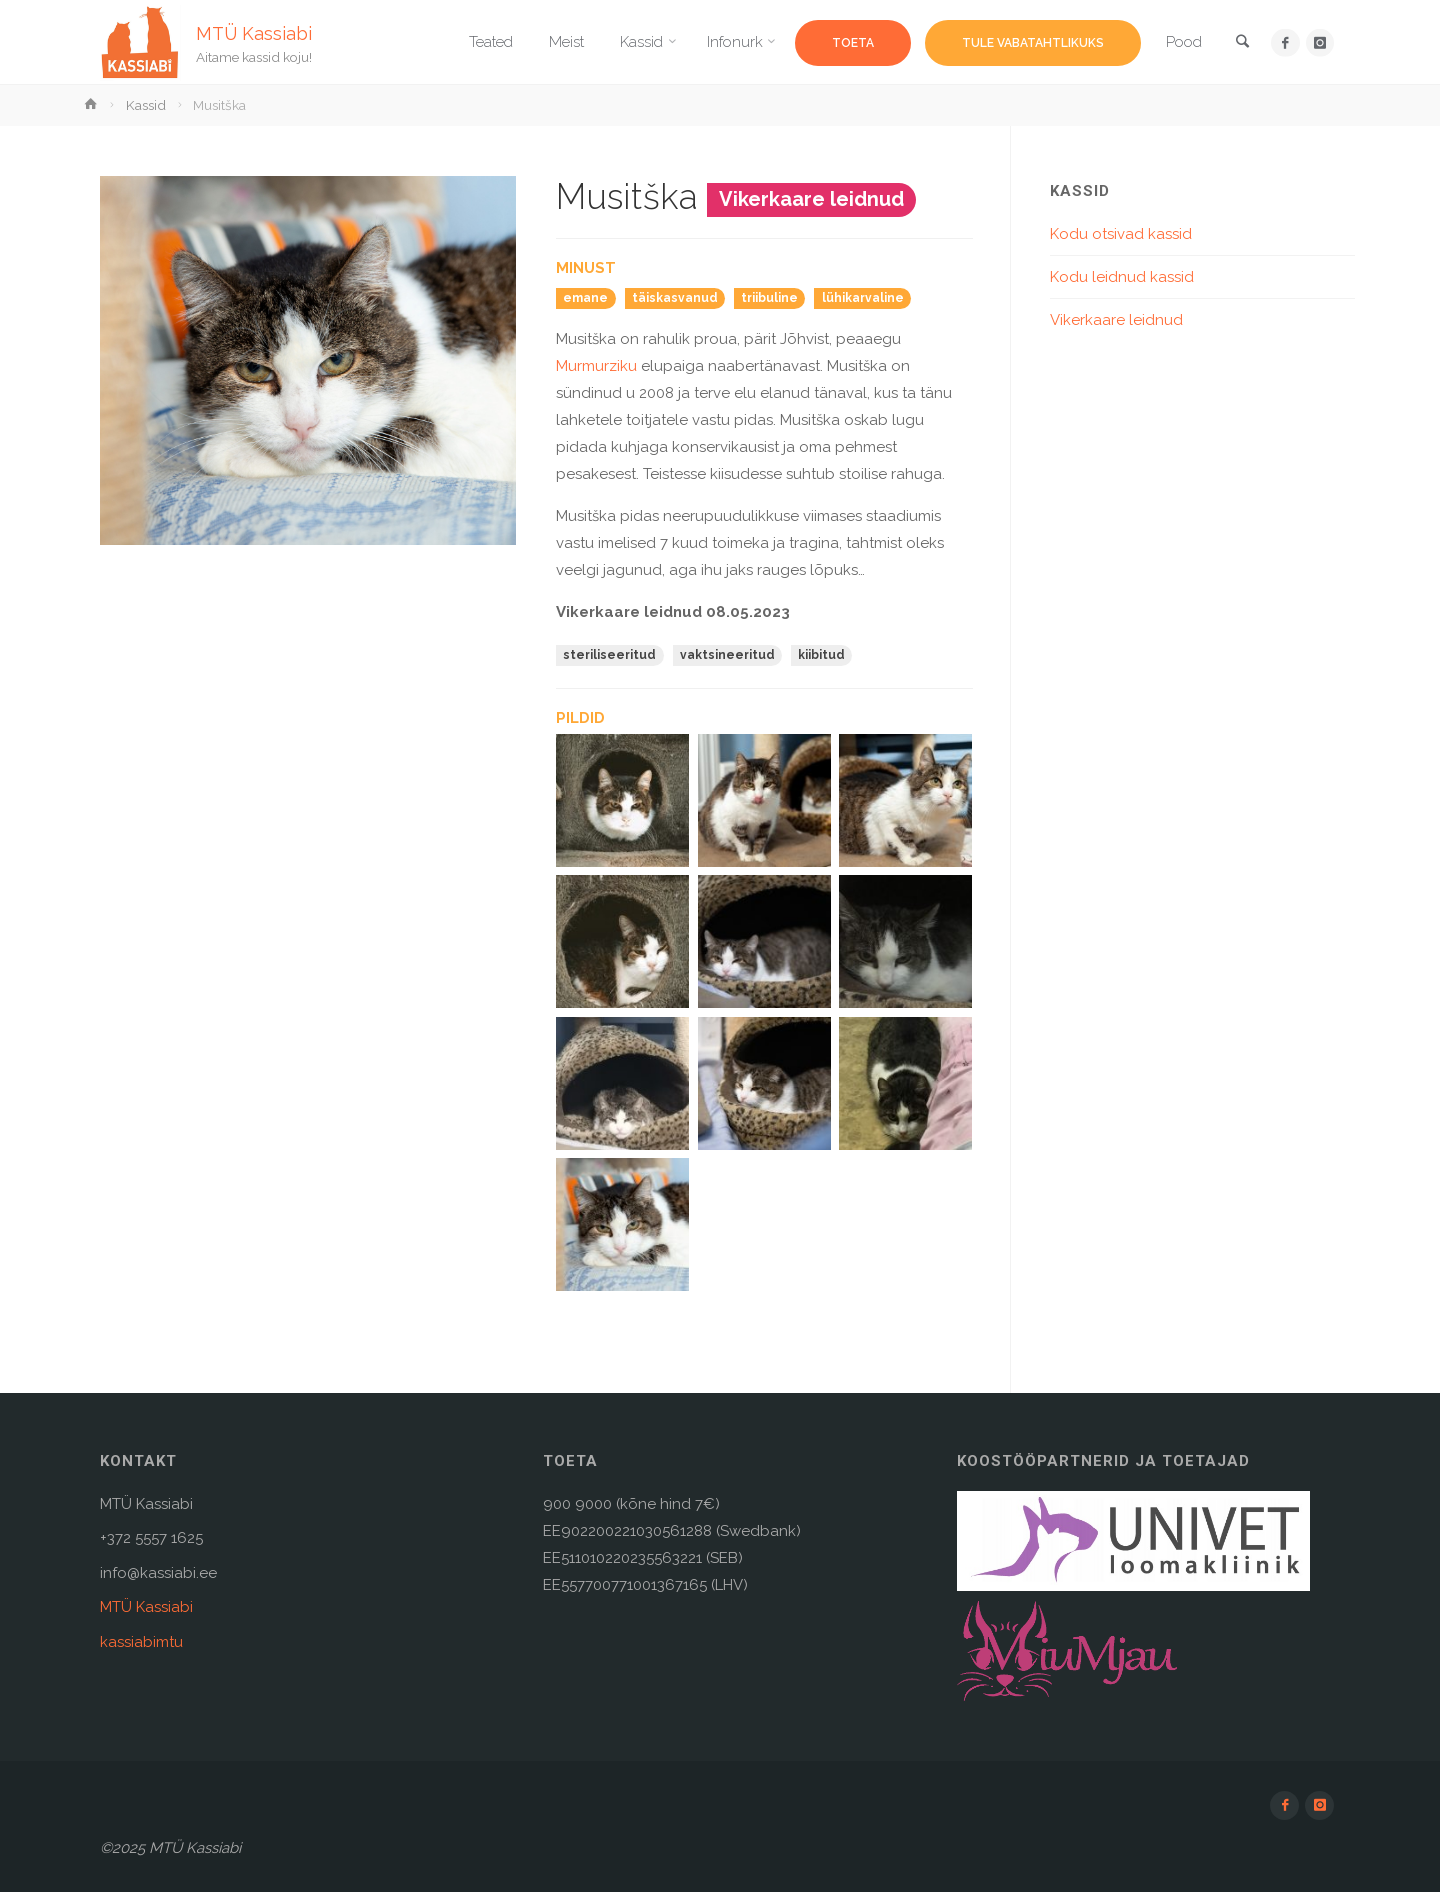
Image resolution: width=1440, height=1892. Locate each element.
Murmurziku (596, 366)
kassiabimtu (141, 1642)
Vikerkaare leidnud (1116, 320)
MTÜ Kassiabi (254, 32)
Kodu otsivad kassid (1121, 234)
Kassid (146, 105)
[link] (1241, 43)
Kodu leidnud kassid (1122, 277)
